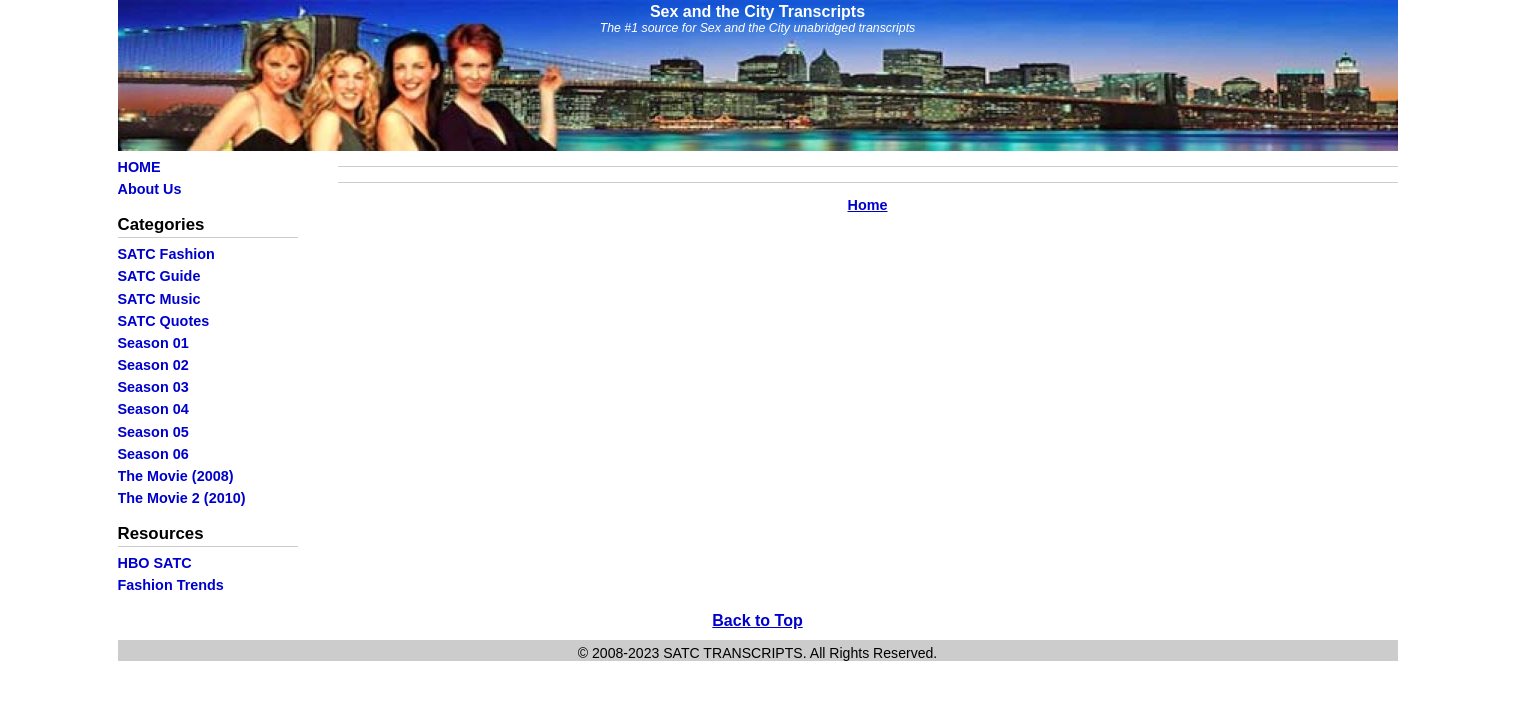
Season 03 (153, 387)
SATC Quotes (164, 321)
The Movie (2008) (176, 476)
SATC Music (159, 299)
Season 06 (153, 454)
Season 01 (153, 343)
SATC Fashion (166, 254)
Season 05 (153, 432)
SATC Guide (159, 276)
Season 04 (153, 409)
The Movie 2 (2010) (182, 498)
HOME (139, 167)
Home (868, 205)
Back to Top (757, 620)
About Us (150, 189)
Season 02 (153, 365)
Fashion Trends (171, 585)
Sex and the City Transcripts (757, 11)
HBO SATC (155, 563)
